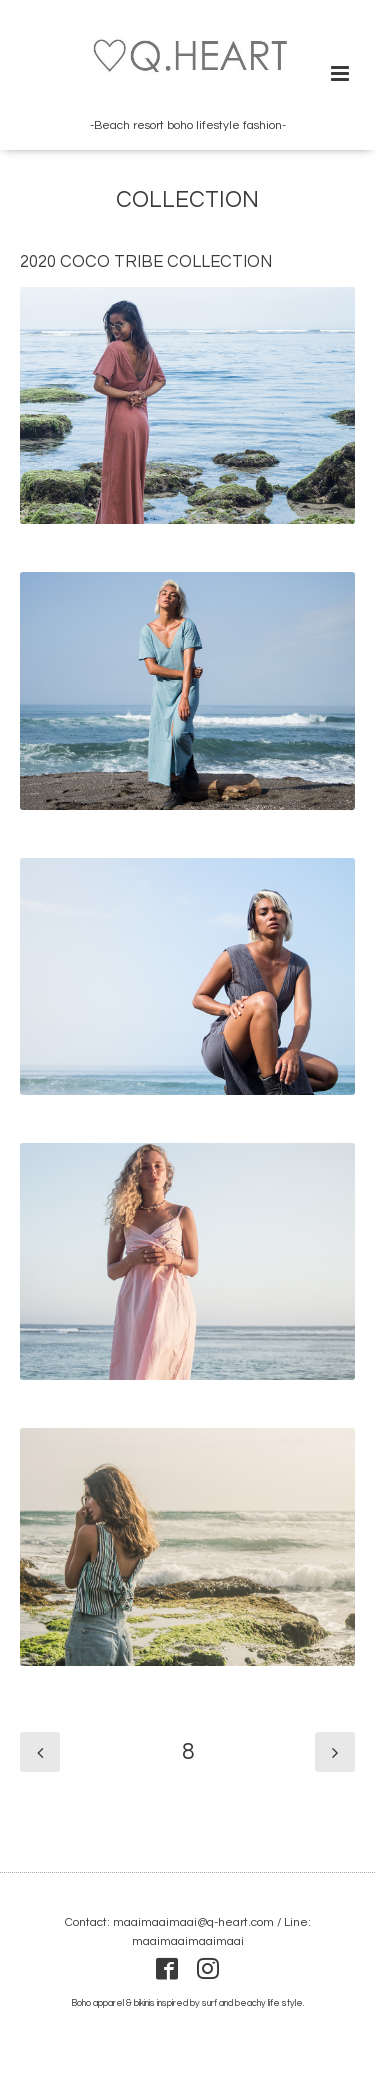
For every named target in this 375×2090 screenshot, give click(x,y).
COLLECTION (187, 200)
